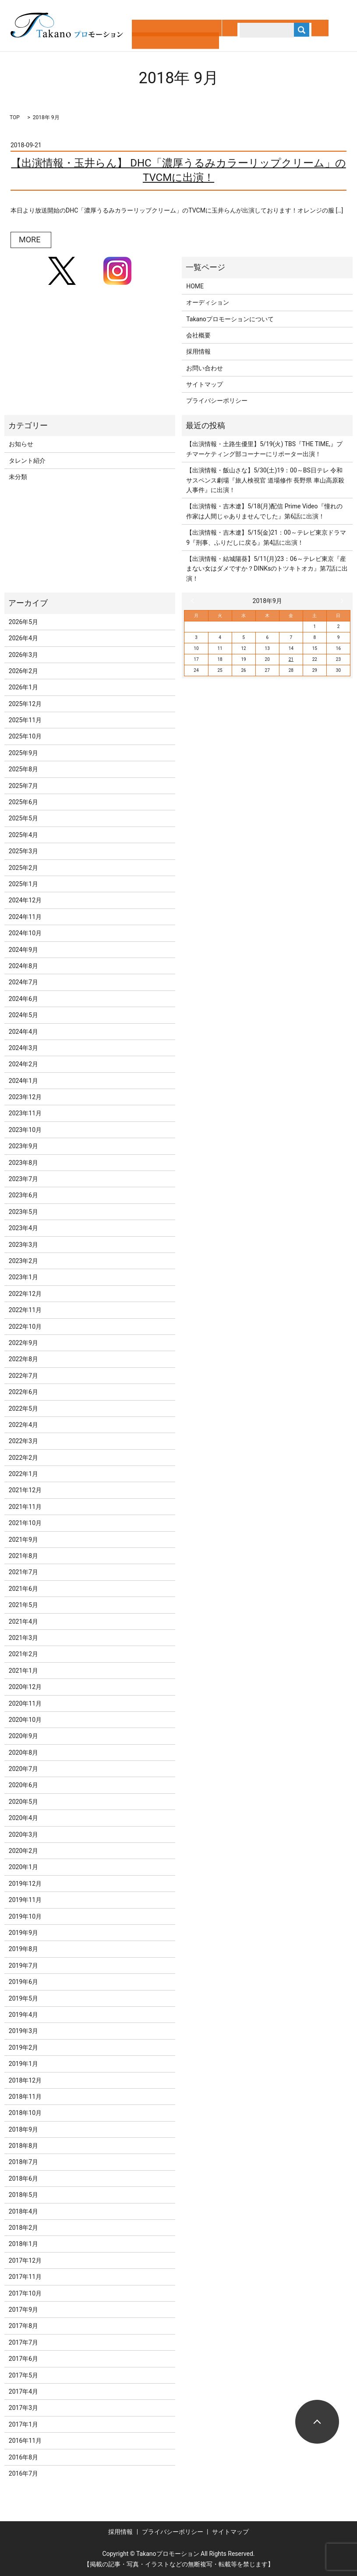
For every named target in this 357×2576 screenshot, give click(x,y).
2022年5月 (23, 1408)
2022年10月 (25, 1326)
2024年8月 (23, 965)
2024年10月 (25, 933)
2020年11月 (25, 1703)
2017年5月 (23, 2375)
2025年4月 (23, 834)
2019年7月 (23, 1965)
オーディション (207, 302)
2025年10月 (25, 736)
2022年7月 (23, 1375)
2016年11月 (25, 2440)
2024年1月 (23, 1080)
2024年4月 (23, 1031)
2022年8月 (23, 1359)
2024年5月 (23, 1014)
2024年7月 (23, 982)
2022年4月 (23, 1424)
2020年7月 (23, 1768)
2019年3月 (23, 2030)
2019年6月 (23, 1981)
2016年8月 (23, 2457)
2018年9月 (23, 2129)
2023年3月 (23, 1244)
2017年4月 (23, 2391)
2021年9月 (23, 1539)
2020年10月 (25, 1719)
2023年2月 (23, 1260)
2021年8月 (23, 1555)
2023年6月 (23, 1195)
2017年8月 (23, 2325)
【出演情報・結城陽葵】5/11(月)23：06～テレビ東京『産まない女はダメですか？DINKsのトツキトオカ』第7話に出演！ (267, 568)
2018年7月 (23, 2161)
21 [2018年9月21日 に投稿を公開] (291, 659)
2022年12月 (25, 1293)
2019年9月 (23, 1932)
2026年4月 (23, 638)
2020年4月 (23, 1817)
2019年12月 (25, 1883)
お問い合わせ (204, 368)
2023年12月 (25, 1096)
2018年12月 (25, 2080)
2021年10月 (25, 1522)
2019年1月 (23, 2063)
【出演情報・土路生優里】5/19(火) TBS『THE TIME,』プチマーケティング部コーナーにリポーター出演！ (264, 448)
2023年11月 (25, 1113)
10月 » (340, 601)
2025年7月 (23, 785)
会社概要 (198, 335)
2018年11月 (25, 2096)
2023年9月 (23, 1146)
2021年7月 (23, 1571)
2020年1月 (23, 1866)
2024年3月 (23, 1047)
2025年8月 (23, 769)
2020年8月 (23, 1752)
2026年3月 (23, 654)
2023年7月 (23, 1178)
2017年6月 (23, 2358)
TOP (15, 117)
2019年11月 (25, 1899)
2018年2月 (23, 2227)
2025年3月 (23, 851)
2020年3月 (23, 1834)
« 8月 (194, 601)
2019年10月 (25, 1916)
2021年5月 (23, 1604)
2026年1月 (23, 687)
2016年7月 (23, 2473)
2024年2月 (23, 1064)
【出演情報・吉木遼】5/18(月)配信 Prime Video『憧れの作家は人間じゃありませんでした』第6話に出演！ (264, 511)
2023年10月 (25, 1129)
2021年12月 (25, 1490)
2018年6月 (23, 2178)
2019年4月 (23, 2014)
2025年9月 (23, 752)
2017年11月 (25, 2276)
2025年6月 (23, 801)
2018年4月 (23, 2211)
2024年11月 (25, 916)
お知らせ (21, 443)
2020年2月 (23, 1850)
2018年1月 (23, 2243)
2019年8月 (23, 1948)
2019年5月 (23, 1998)
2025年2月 (23, 867)
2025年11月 (25, 720)
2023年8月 (23, 1162)
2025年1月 (23, 883)
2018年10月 (25, 2112)
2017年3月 (23, 2407)
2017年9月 (23, 2309)
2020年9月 (23, 1735)
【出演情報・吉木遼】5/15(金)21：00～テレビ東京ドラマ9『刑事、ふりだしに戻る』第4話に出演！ (266, 537)
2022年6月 (23, 1391)
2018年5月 (23, 2194)
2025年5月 (23, 818)
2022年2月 (23, 1457)
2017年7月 (23, 2342)
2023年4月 (23, 1227)
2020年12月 (25, 1686)
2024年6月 (23, 998)
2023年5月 (23, 1211)
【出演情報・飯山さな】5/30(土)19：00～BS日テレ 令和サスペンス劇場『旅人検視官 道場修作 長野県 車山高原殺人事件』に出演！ (265, 480)
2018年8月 (23, 2145)
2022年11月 (25, 1309)
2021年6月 (23, 1588)
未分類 (18, 476)
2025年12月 (25, 703)
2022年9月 (23, 1342)
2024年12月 (25, 900)
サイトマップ (204, 384)
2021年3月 (23, 1637)
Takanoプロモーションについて (230, 319)
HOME (195, 286)
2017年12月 (25, 2260)
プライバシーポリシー (216, 400)
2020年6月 (23, 1784)
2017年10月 (25, 2293)
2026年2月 (23, 670)
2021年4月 (23, 1621)
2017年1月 (23, 2424)
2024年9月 (23, 949)
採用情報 (198, 351)
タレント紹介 (27, 460)
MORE (29, 239)
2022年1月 (23, 1473)
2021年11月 (25, 1506)
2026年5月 (23, 621)
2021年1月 (23, 1670)
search (232, 38)
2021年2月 (23, 1653)
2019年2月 (23, 2047)
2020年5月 (23, 1801)
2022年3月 (23, 1440)
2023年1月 (23, 1277)
